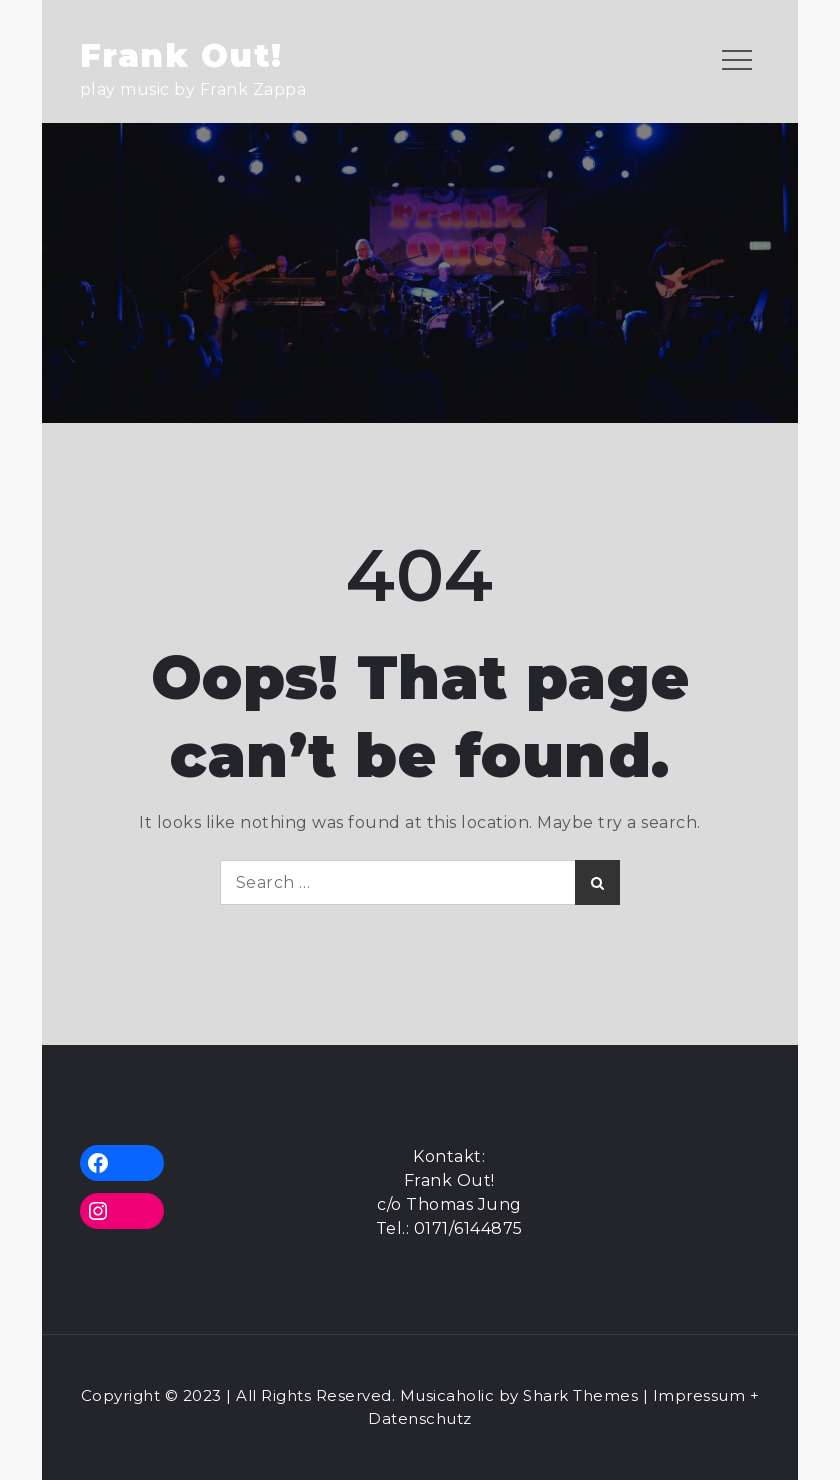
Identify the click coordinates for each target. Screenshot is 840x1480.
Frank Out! (181, 55)
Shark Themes (583, 1395)
